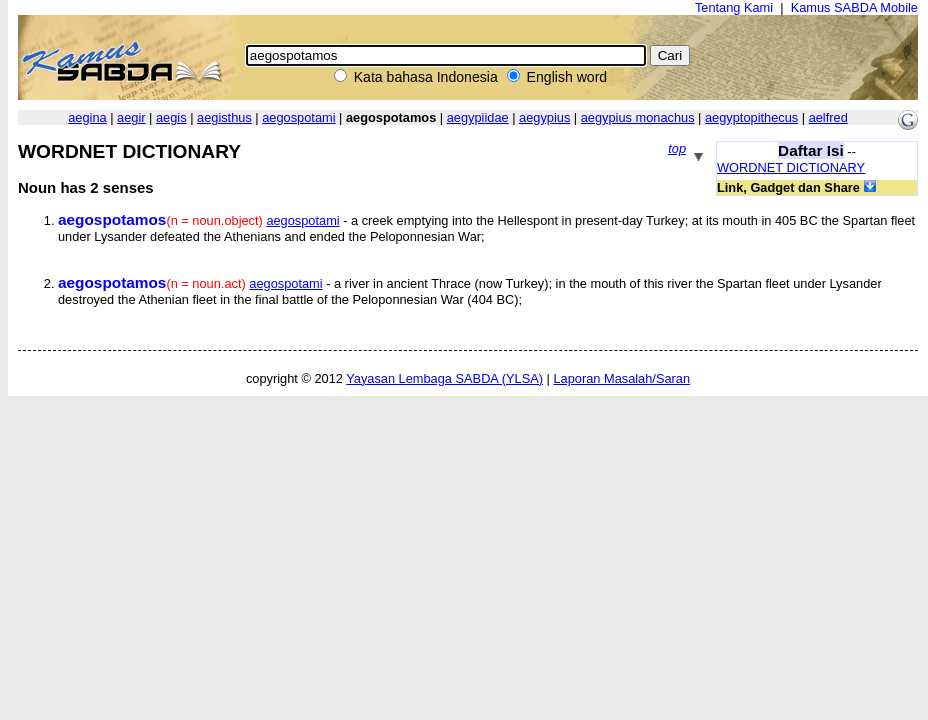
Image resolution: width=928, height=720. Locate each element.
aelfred (828, 117)
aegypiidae (478, 117)
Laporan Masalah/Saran (621, 378)
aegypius (544, 117)
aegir (131, 117)
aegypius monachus (638, 117)
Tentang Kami (734, 7)
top (677, 148)
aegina (87, 117)
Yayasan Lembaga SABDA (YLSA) (444, 378)
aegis (171, 117)
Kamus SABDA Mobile (854, 7)
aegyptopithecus (751, 117)
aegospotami (298, 117)
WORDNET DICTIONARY (791, 167)
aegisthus (224, 117)
